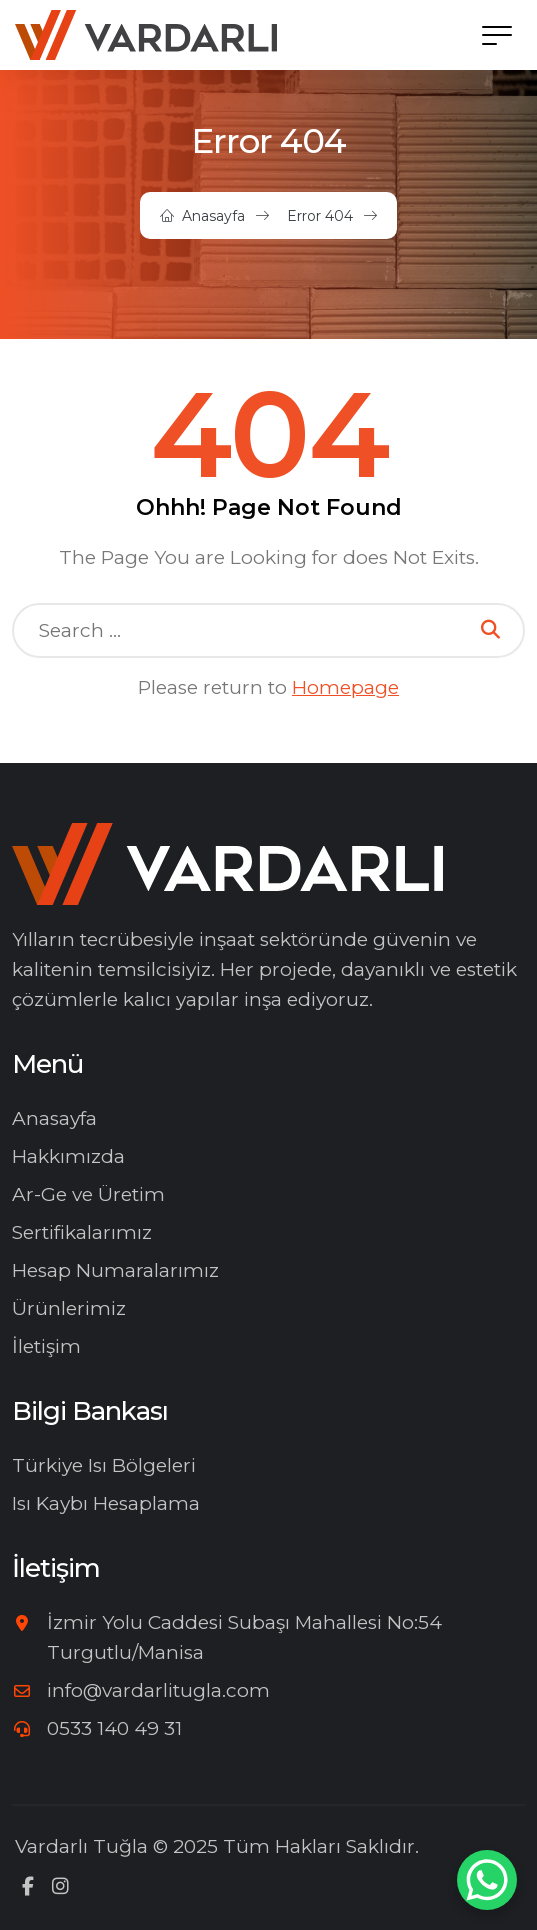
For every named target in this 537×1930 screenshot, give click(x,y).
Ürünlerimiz (69, 1308)
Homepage (345, 687)
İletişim (46, 1346)
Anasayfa (213, 216)
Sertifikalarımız (82, 1232)
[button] (497, 35)
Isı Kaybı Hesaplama (106, 1503)
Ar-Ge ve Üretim (88, 1194)
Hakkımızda (68, 1156)
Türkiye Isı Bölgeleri (104, 1465)
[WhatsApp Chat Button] (487, 1880)
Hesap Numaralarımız (115, 1270)
